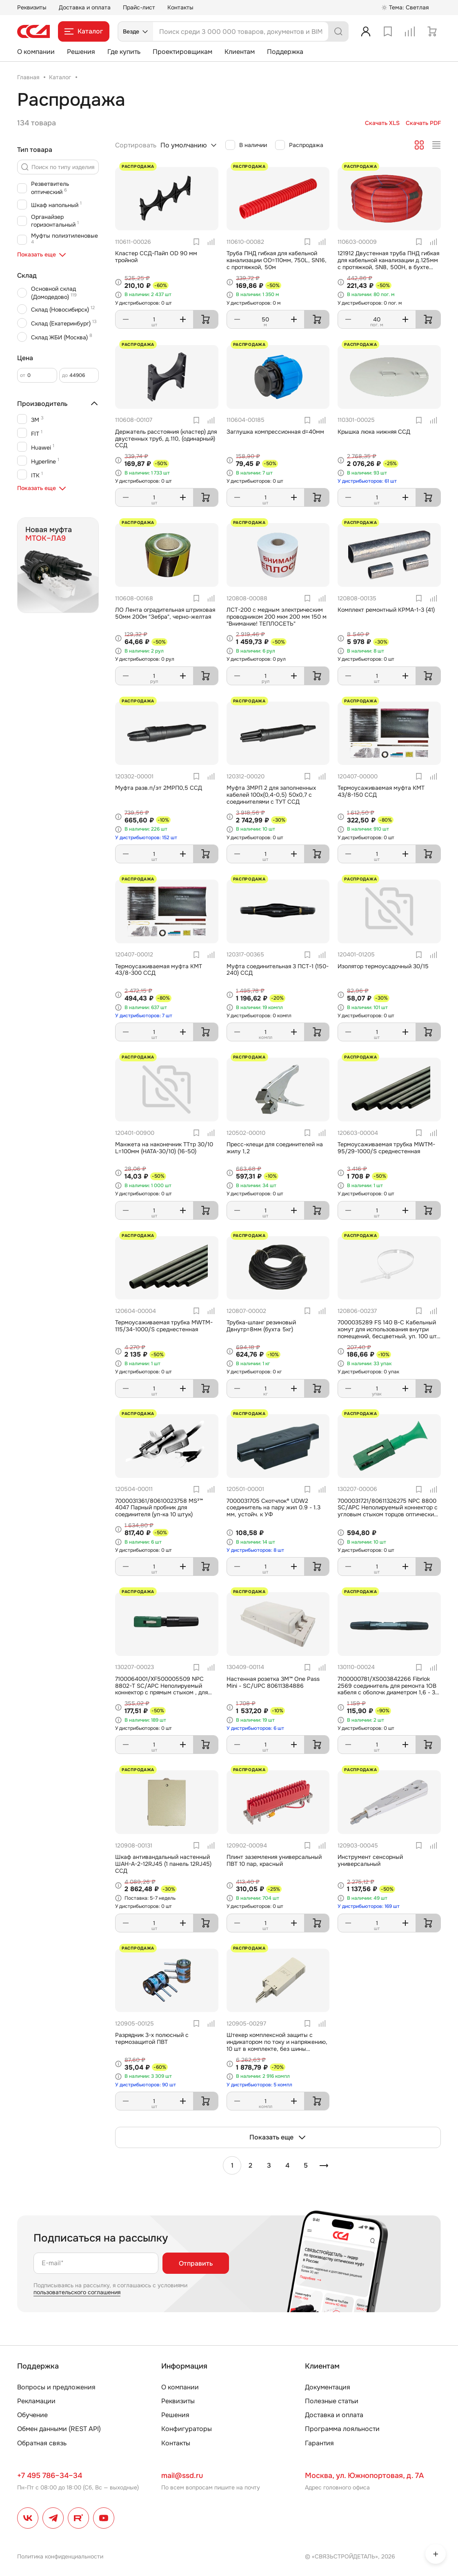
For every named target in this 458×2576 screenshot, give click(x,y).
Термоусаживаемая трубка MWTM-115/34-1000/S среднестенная (164, 1326)
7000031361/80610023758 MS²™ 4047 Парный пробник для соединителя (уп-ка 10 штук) (159, 1507)
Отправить (196, 2263)
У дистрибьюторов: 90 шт (145, 2085)
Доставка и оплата (85, 7)
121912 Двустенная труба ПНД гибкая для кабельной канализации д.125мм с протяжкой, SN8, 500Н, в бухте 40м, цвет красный (388, 263)
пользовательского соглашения (76, 2292)
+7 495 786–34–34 (49, 2475)
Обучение (32, 2415)
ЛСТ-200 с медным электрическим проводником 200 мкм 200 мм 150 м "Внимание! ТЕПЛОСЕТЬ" (277, 616)
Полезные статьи (331, 2401)
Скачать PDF (423, 123)
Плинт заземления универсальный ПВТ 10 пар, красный (274, 1860)
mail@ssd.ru (182, 2475)
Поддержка (285, 51)
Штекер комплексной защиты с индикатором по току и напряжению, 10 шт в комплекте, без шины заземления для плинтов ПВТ (277, 2045)
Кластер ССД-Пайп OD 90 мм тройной (156, 257)
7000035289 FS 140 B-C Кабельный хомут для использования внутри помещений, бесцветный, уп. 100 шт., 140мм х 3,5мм (389, 1332)
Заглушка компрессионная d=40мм (275, 431)
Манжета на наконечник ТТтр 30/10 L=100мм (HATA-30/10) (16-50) (164, 1148)
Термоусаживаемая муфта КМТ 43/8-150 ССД (381, 791)
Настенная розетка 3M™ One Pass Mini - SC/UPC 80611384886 (273, 1682)
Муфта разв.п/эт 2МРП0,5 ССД (158, 787)
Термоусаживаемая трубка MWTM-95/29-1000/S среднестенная (386, 1148)
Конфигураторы (186, 2428)
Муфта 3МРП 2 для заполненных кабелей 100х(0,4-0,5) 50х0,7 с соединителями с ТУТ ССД (271, 794)
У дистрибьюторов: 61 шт (367, 481)
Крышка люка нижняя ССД (374, 431)
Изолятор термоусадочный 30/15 (383, 966)
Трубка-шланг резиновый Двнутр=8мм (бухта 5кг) (261, 1326)
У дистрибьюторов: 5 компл (259, 2085)
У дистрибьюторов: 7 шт (143, 1015)
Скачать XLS (382, 123)
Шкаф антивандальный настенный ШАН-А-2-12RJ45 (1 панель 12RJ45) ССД (163, 1863)
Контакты (180, 7)
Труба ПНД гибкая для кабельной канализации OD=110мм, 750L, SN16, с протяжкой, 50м (277, 260)
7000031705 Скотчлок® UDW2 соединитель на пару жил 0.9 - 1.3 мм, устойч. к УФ (273, 1507)
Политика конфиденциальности (60, 2556)
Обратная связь (42, 2443)
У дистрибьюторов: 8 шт (255, 1550)
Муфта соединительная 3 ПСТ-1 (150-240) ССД (278, 970)
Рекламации (36, 2401)
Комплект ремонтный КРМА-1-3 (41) (386, 609)
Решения (81, 51)
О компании (36, 51)
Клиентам (240, 51)
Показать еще (278, 2137)
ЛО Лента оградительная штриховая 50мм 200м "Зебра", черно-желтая (165, 613)
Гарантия (319, 2443)
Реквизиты (32, 7)
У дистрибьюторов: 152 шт (146, 837)
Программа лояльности (342, 2428)
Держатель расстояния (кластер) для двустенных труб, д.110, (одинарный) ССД (166, 438)
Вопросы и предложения (56, 2387)
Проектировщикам (182, 51)
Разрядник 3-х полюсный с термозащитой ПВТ (152, 2038)
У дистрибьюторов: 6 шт (255, 1728)
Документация (327, 2387)
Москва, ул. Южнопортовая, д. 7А (364, 2475)
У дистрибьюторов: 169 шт (369, 1906)
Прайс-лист (139, 7)
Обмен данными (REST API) (59, 2428)
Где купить (123, 51)
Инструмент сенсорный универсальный (370, 1860)
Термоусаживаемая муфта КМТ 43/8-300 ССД (158, 970)
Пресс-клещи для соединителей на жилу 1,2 (275, 1148)
